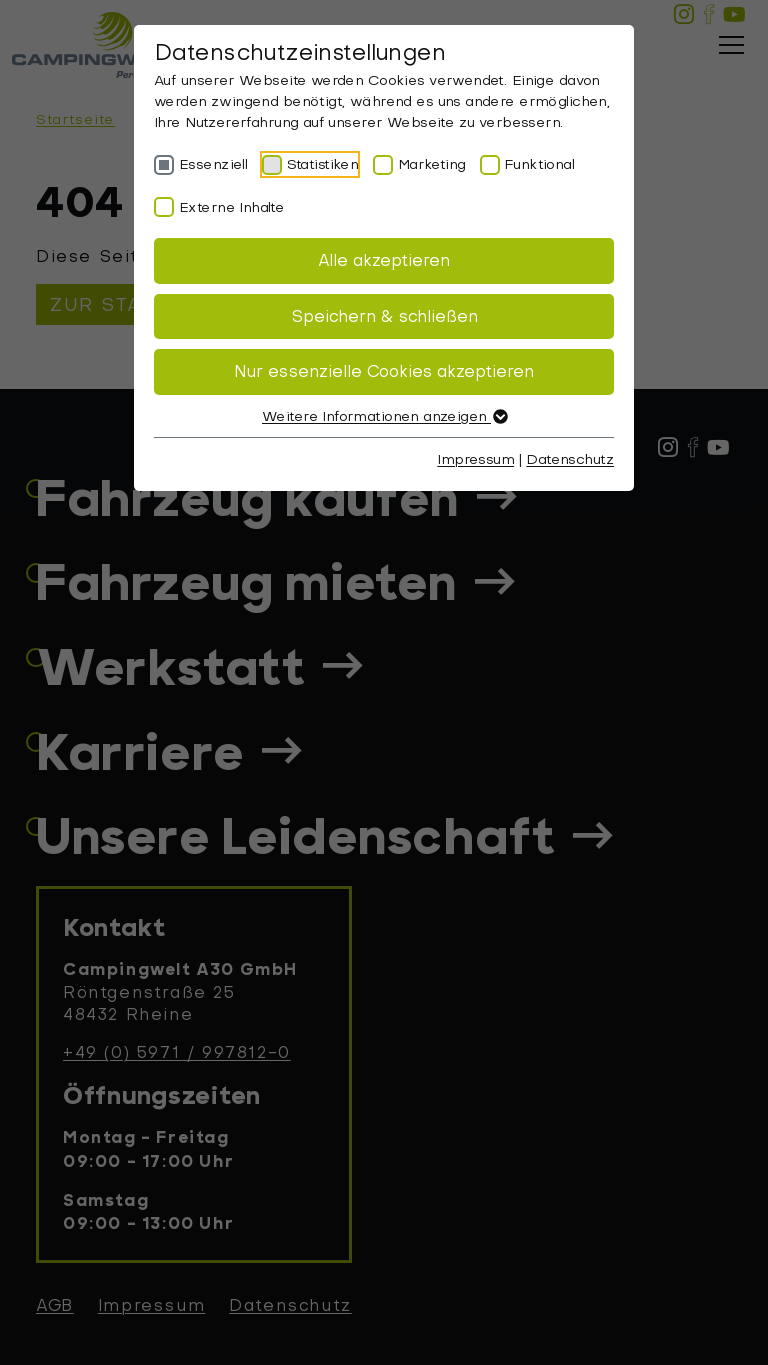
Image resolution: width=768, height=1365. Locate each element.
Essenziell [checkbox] (213, 164)
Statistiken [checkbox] (323, 164)
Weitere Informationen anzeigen (384, 416)
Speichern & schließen (384, 316)
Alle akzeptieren (384, 260)
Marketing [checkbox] (432, 164)
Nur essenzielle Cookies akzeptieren (384, 371)
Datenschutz (570, 459)
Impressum (475, 459)
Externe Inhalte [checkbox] (231, 207)
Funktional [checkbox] (539, 164)
